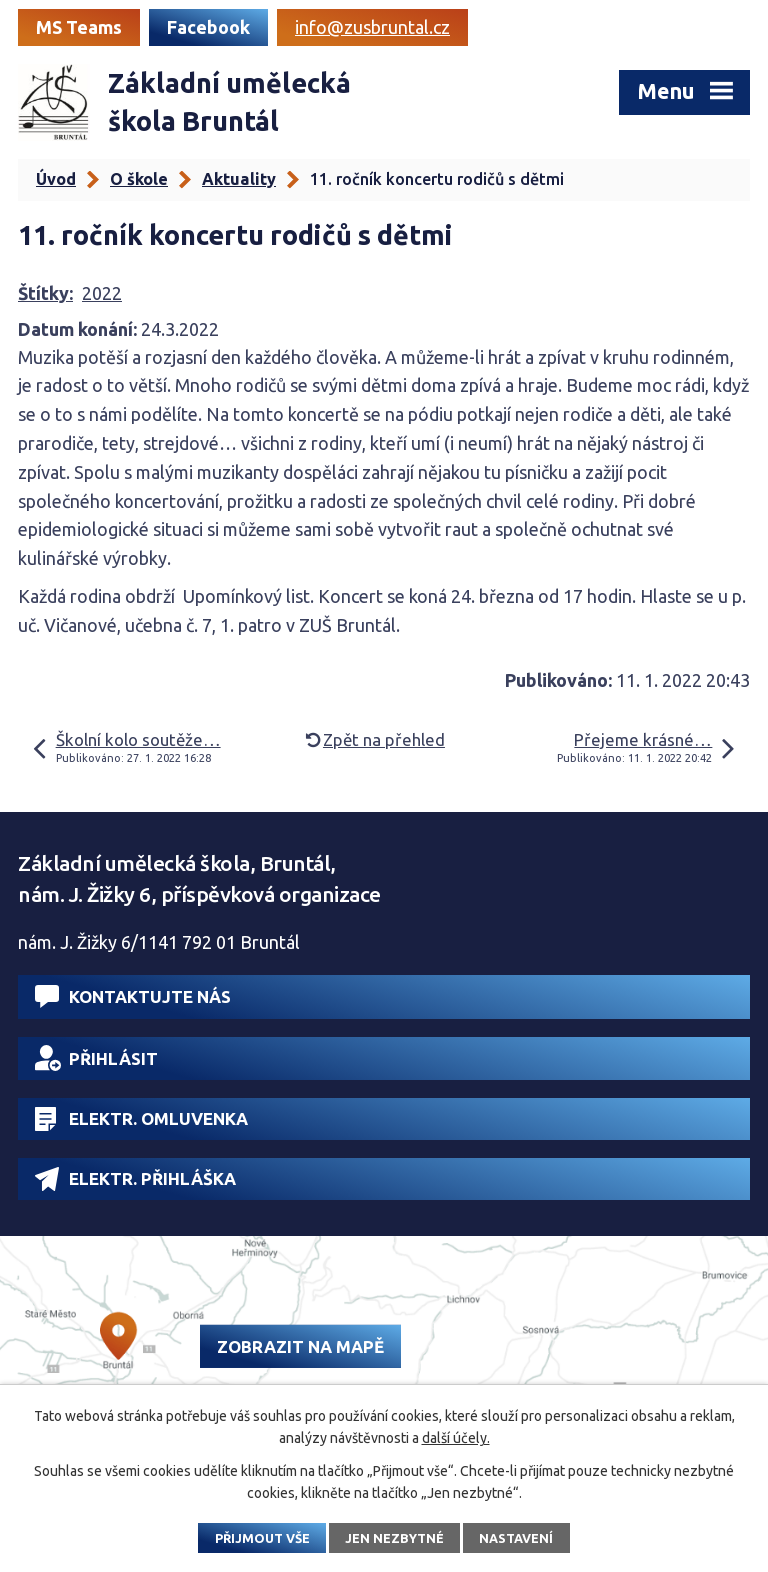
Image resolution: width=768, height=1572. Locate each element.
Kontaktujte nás (133, 996)
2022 (102, 293)
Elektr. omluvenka (141, 1119)
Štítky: (45, 293)
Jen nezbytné (394, 1538)
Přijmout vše (262, 1538)
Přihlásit (96, 1058)
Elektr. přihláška (135, 1178)
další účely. (456, 1438)
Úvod (56, 179)
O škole (139, 179)
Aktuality (239, 179)
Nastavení (516, 1538)
